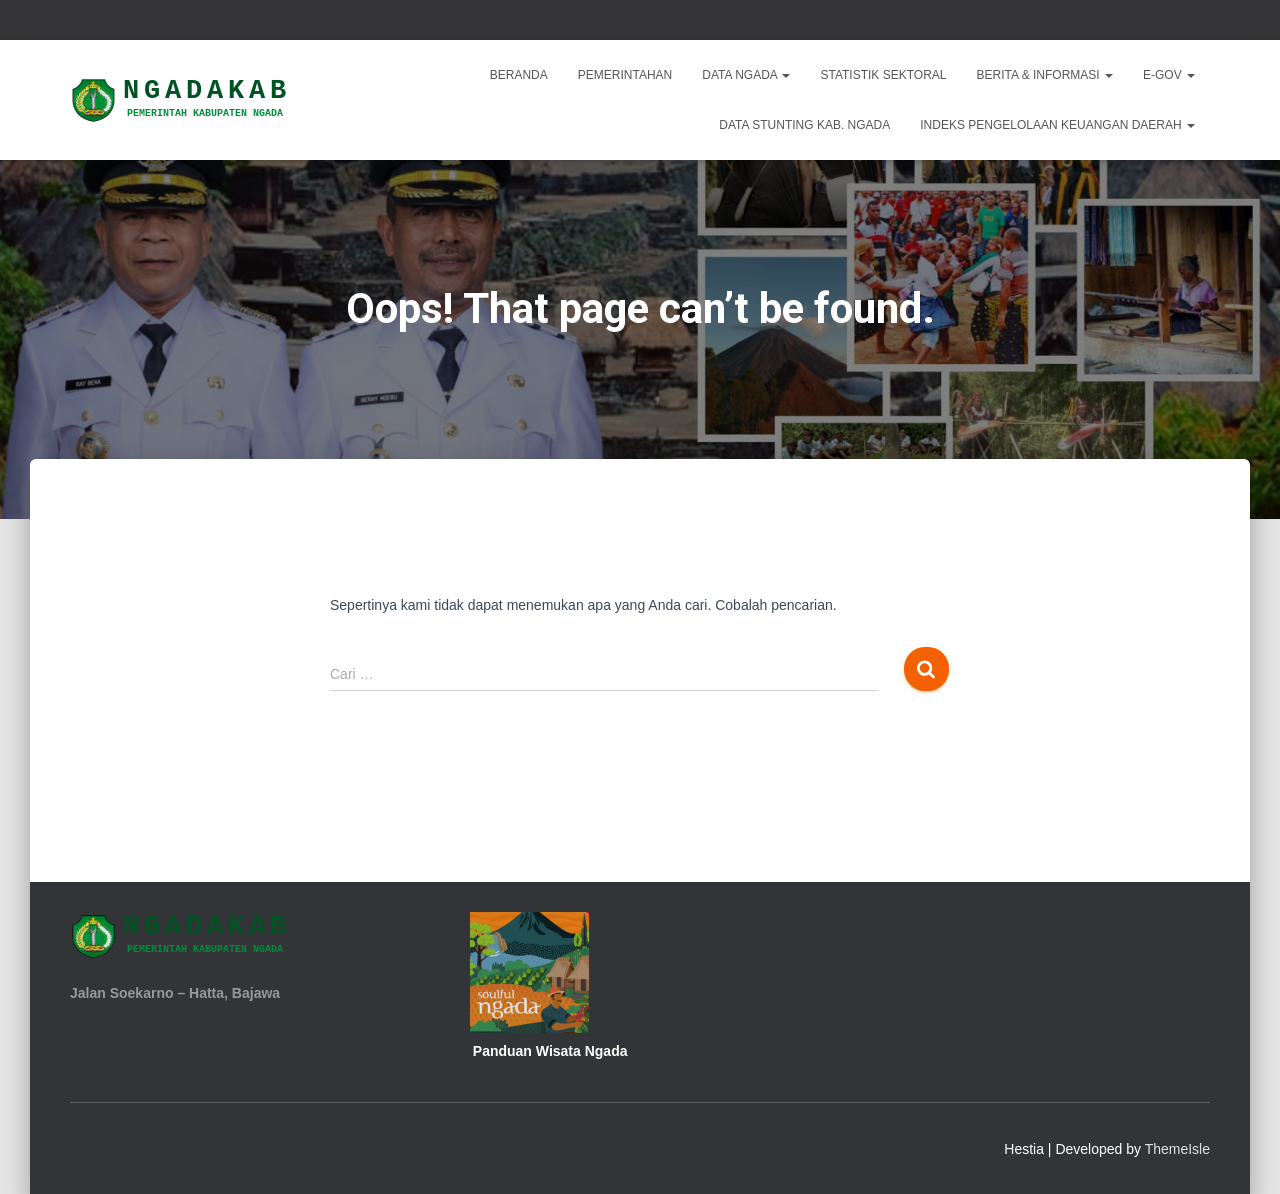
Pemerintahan (625, 75)
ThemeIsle (1177, 1149)
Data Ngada (746, 75)
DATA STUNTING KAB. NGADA (804, 125)
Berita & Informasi (1045, 75)
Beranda (519, 75)
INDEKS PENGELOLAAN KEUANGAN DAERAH (1057, 125)
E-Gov (1169, 75)
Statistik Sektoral (883, 75)
